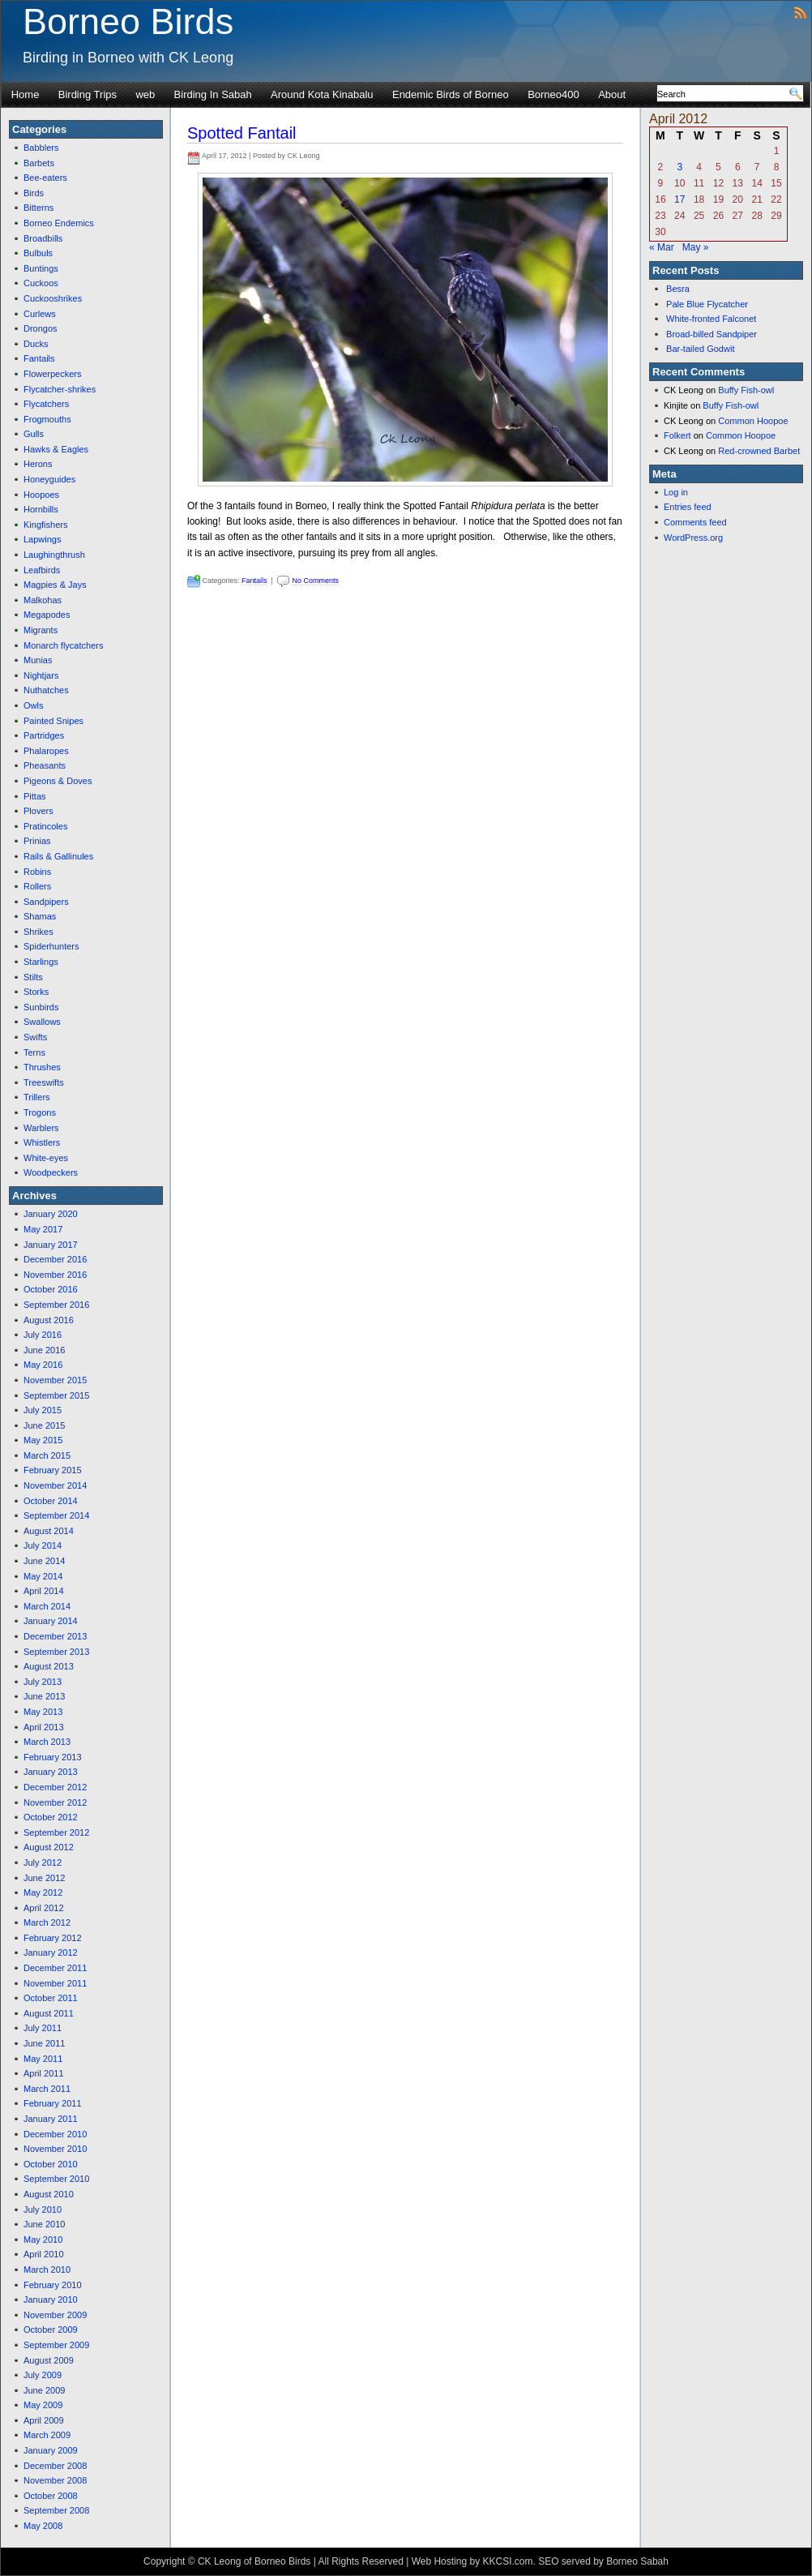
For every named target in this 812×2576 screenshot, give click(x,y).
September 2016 (56, 1304)
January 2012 (51, 1952)
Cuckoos (41, 283)
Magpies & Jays (55, 584)
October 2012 (51, 1817)
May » (695, 247)
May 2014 (43, 1576)
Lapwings (42, 539)
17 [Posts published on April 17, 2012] (679, 199)
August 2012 (49, 1847)
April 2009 (44, 2420)
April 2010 (44, 2254)
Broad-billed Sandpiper (711, 334)
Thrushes (42, 1067)
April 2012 (44, 1908)
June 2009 (44, 2390)
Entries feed (688, 507)
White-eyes (46, 1158)
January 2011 (51, 2119)
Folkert (677, 435)
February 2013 (53, 1757)
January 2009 (51, 2450)
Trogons (40, 1112)
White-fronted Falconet (711, 319)
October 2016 (51, 1289)
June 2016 (44, 1350)
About (612, 94)
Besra (678, 289)
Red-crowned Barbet (759, 451)
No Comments (315, 580)
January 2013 (51, 1772)
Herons (38, 464)
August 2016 (49, 1320)
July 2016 (43, 1334)
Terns (34, 1052)
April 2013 (44, 1727)
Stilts (33, 977)
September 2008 (56, 2510)
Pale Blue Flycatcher (707, 304)
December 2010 (55, 2134)
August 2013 (49, 1666)
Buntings (41, 268)
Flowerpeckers (53, 374)
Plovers (38, 811)
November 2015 (55, 1380)
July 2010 (43, 2209)
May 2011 (43, 2059)
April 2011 (44, 2073)
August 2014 (49, 1531)
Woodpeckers (51, 1172)
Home (25, 94)
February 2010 (53, 2285)
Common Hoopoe (753, 421)
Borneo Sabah (637, 2561)
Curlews (40, 314)
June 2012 (44, 1878)
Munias (38, 660)
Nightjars (41, 675)
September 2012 (56, 1832)
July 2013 (43, 1682)
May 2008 (43, 2526)
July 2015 (43, 1410)
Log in (676, 492)
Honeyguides (49, 479)
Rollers (37, 886)
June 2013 (44, 1696)
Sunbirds (41, 1007)
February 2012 (53, 1938)
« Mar (661, 247)
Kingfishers (45, 524)
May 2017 (43, 1229)
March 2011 (47, 2089)
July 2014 (43, 1545)
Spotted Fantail (242, 133)
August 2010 (49, 2194)
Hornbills (41, 509)
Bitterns (38, 207)
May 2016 (43, 1364)
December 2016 (55, 1259)
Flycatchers (46, 404)
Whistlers (42, 1142)
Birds (34, 193)
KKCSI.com (507, 2561)
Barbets (39, 163)
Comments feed (695, 522)
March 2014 (47, 1606)
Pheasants (45, 765)
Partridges (44, 735)
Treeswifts (44, 1082)
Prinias (37, 841)
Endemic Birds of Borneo (450, 94)
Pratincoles (45, 826)
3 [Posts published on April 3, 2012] (679, 167)
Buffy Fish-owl (746, 390)
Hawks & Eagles (56, 449)
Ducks (36, 344)
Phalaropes (46, 751)
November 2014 (55, 1485)
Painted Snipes (53, 721)
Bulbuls (38, 253)
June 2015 (44, 1425)
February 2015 (53, 1470)
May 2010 (43, 2239)
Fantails (39, 358)
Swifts (35, 1037)
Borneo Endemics (59, 223)
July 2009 (43, 2375)
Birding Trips (87, 94)
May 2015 (43, 1440)
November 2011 (55, 1983)
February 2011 (53, 2103)
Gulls (34, 434)
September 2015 (56, 1395)
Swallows (42, 1022)
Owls (33, 705)
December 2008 (55, 2466)
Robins (37, 872)
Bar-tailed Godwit (700, 349)
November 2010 (55, 2149)
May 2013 (43, 1712)
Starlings (41, 962)
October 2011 (51, 1998)
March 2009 (47, 2435)
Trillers (37, 1097)
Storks (36, 992)
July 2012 (43, 1862)
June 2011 (44, 2043)
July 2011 (43, 2028)
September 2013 (56, 1652)
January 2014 (51, 1621)
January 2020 (51, 1214)
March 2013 (47, 1742)
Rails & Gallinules (58, 856)
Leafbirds (42, 570)
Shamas (40, 916)
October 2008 (51, 2496)
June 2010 (44, 2224)
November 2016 (55, 1274)
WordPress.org (693, 537)
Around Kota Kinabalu (322, 94)
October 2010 (51, 2164)
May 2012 (43, 1892)
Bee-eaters (45, 177)
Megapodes (47, 614)
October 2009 (51, 2329)
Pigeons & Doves (58, 781)
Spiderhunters (51, 946)
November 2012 (55, 1802)
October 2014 (51, 1501)
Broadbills (43, 238)
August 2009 (49, 2360)
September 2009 (56, 2345)
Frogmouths (47, 419)
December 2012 (55, 1787)
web (145, 94)
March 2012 (47, 1922)
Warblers (41, 1128)
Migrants (41, 630)
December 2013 (55, 1636)
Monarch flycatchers (63, 645)
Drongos (41, 328)
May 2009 (43, 2405)
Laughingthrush (54, 554)
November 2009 (55, 2315)
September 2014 (56, 1515)
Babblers (41, 147)
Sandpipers (46, 902)
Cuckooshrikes (53, 298)
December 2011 (55, 1968)
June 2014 (44, 1561)
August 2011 (49, 2013)
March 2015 (47, 1455)
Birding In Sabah (213, 94)
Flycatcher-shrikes (60, 389)
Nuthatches (46, 690)
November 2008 (55, 2480)
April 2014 (44, 1591)
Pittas (35, 796)
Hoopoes (41, 494)
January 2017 (51, 1244)
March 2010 (47, 2269)
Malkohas (43, 600)
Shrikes (38, 932)
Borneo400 (553, 94)
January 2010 (51, 2299)
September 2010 (56, 2179)
